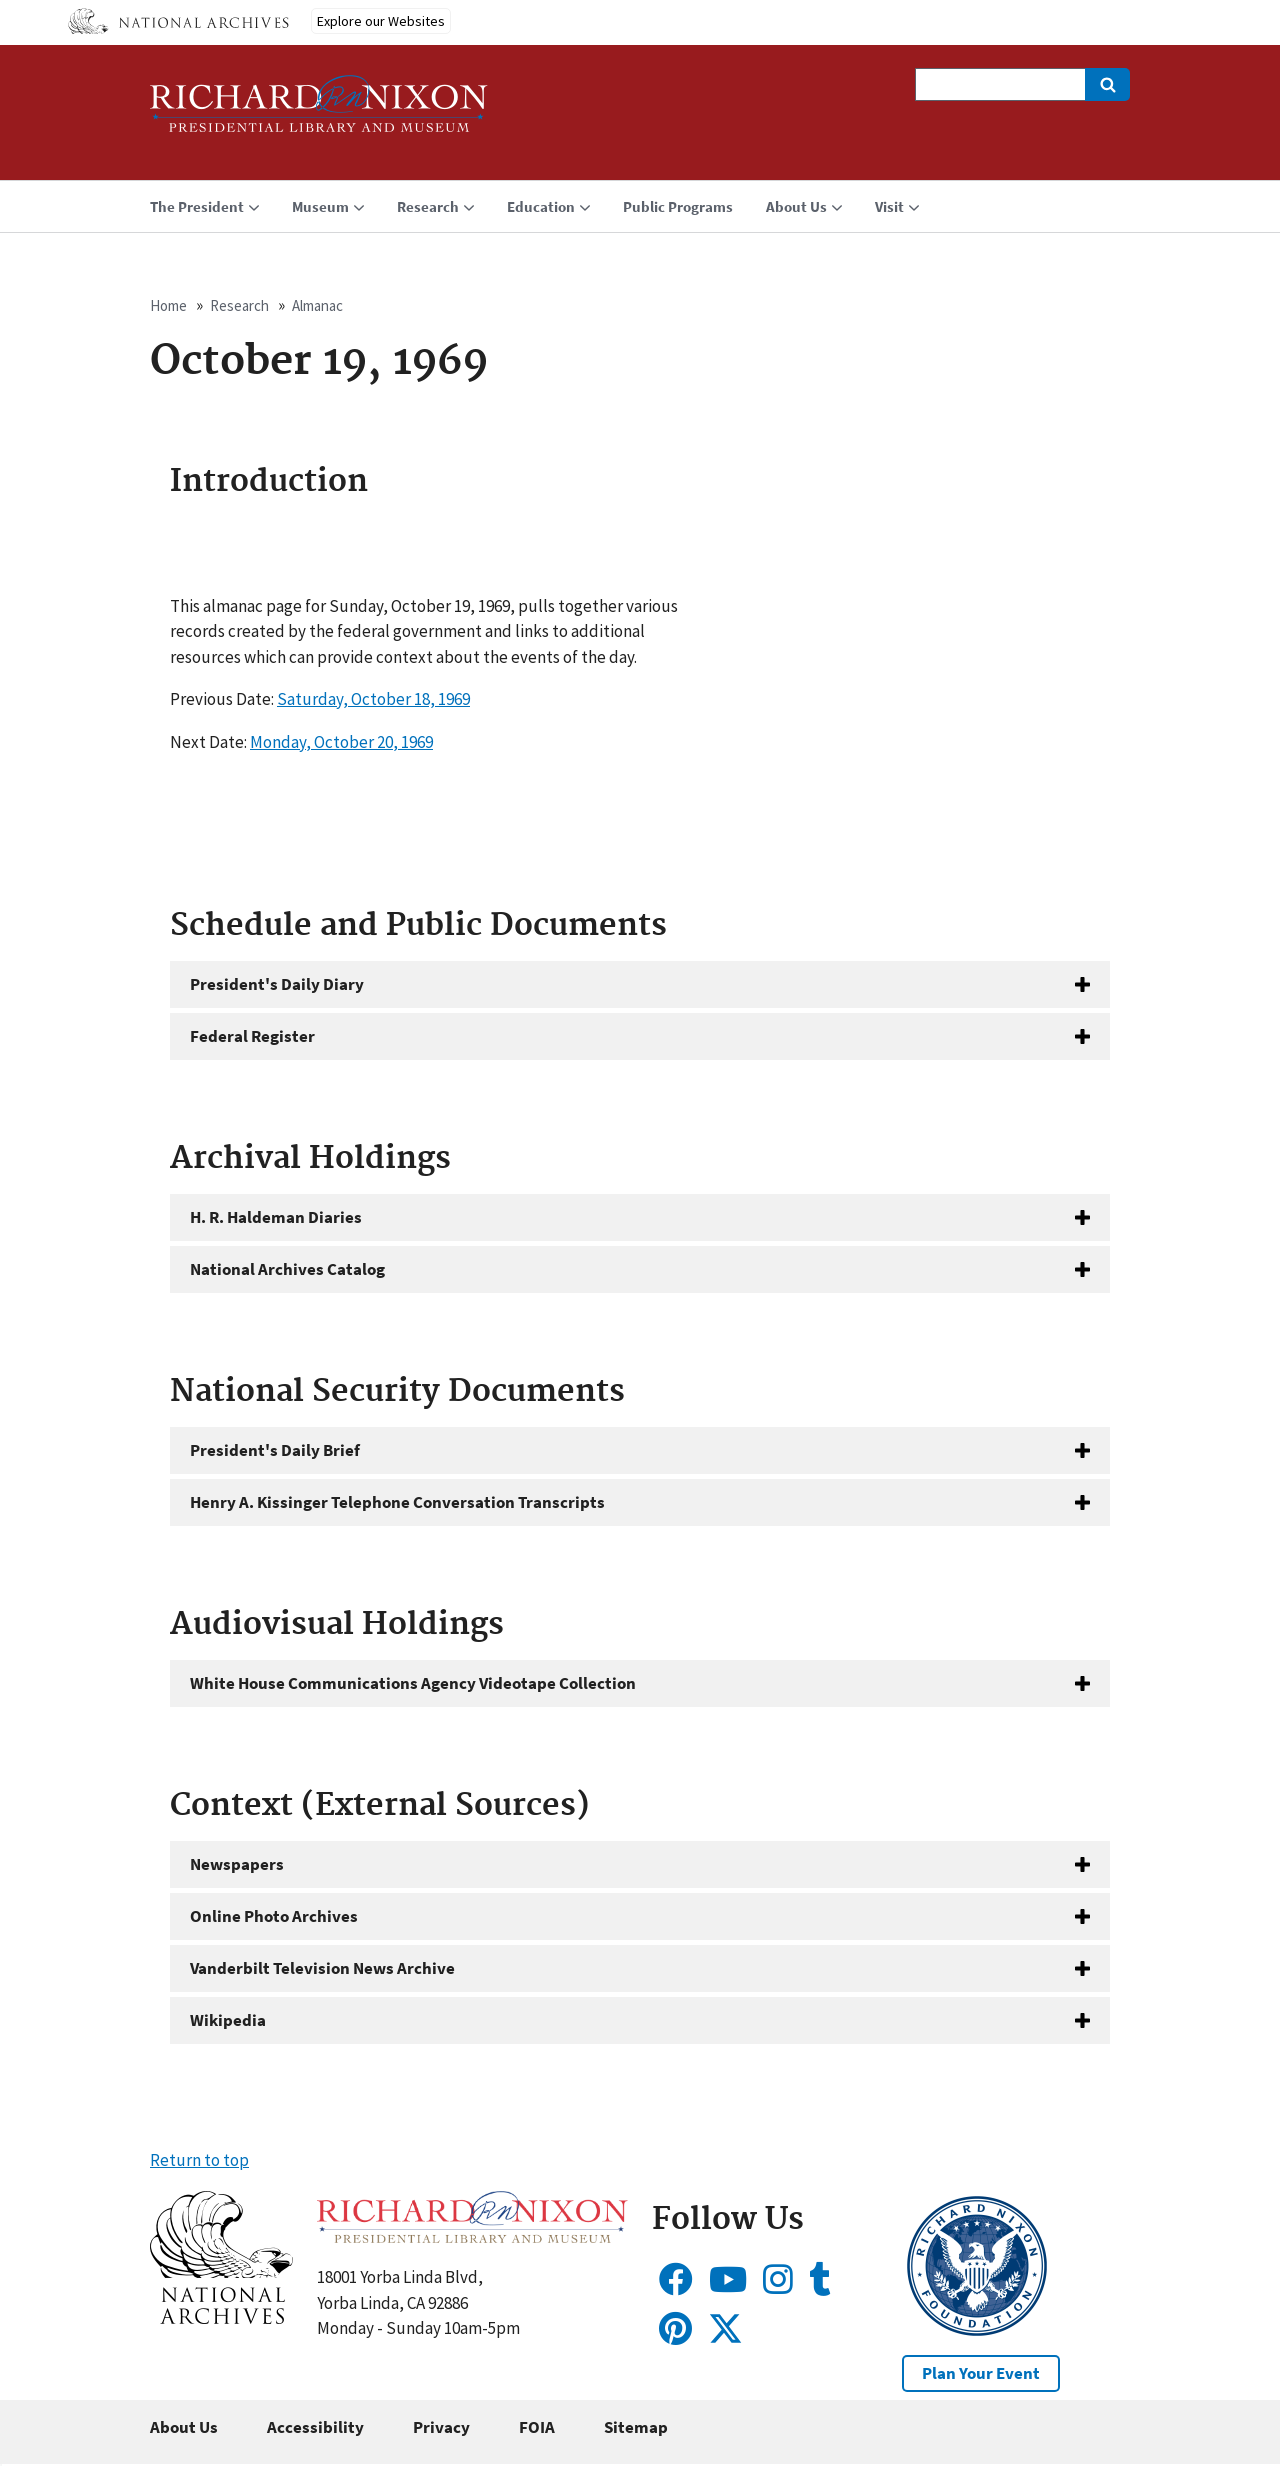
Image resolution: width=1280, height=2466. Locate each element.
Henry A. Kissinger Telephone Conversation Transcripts (397, 1502)
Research (239, 305)
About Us (184, 2427)
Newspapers (237, 1864)
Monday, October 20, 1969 (341, 742)
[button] (221, 2318)
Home (168, 305)
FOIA (537, 2427)
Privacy (441, 2427)
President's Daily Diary (277, 984)
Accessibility (315, 2427)
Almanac (317, 305)
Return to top (199, 2160)
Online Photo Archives (274, 1916)
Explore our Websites (381, 21)
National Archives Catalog (287, 1269)
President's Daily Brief (275, 1450)
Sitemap (636, 2427)
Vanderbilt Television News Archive (322, 1968)
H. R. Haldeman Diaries (276, 1217)
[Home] (319, 112)
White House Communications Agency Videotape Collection (413, 1683)
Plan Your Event (981, 2373)
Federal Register (252, 1036)
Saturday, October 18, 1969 (373, 699)
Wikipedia (228, 2020)
